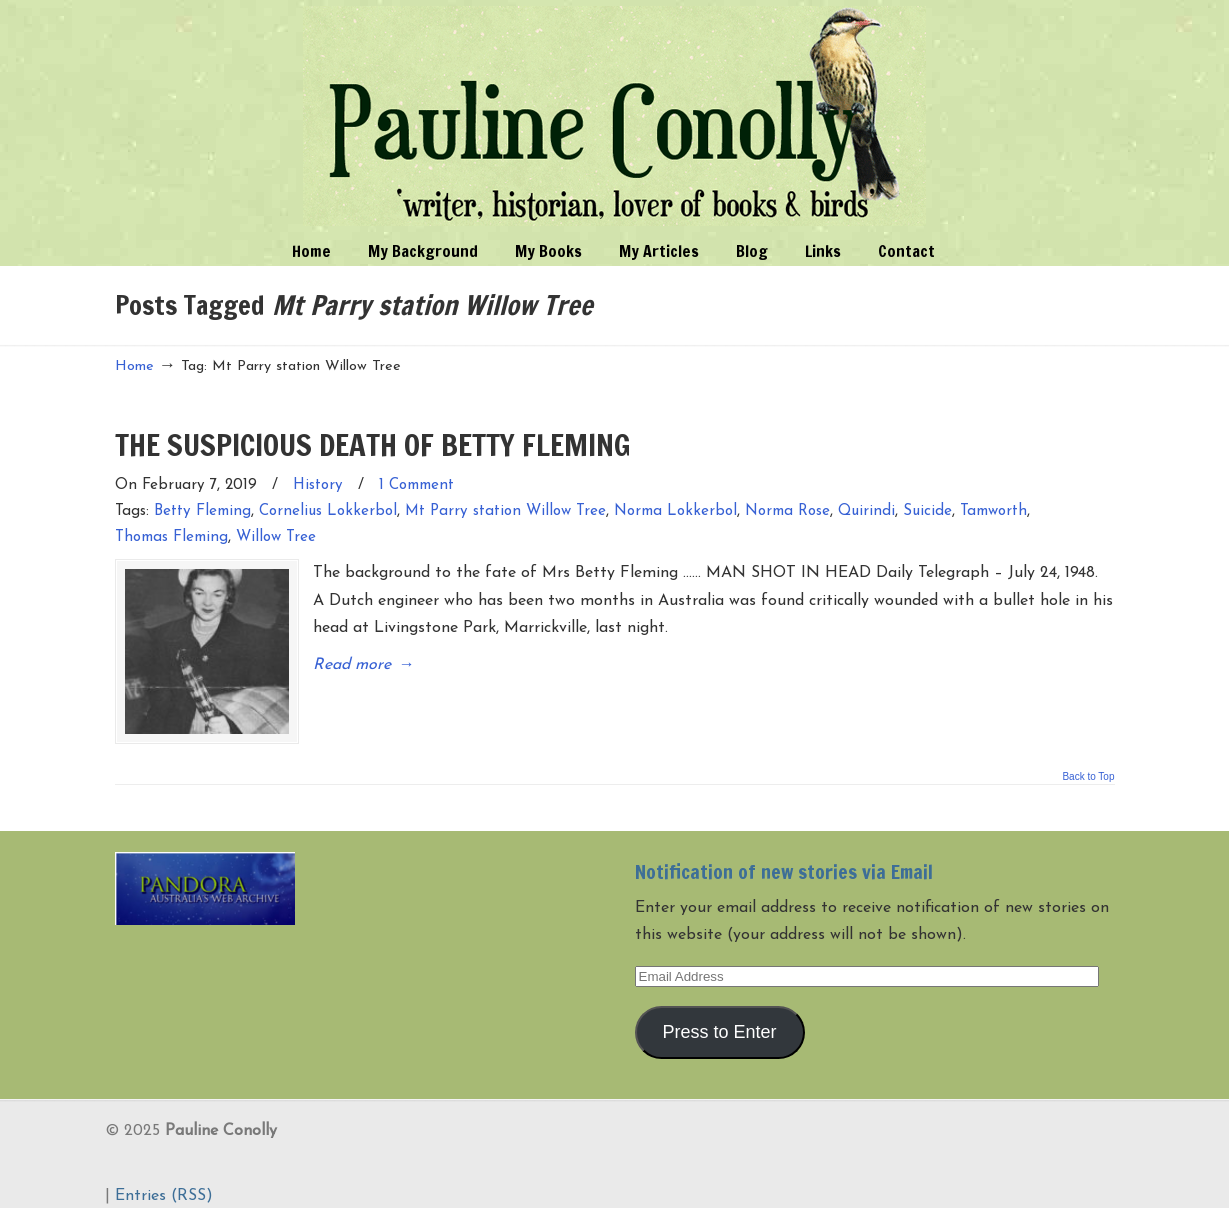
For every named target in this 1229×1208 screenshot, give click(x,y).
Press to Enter (719, 1018)
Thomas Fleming (171, 537)
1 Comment (416, 485)
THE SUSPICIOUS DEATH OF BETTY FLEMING (373, 444)
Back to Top (1088, 762)
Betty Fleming (202, 511)
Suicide (927, 511)
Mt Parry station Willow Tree (505, 511)
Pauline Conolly (614, 116)
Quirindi (866, 511)
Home (134, 366)
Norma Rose (787, 511)
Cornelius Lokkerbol (328, 511)
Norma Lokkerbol (675, 511)
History (318, 485)
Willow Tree (276, 537)
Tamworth (993, 511)
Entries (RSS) (164, 1182)
